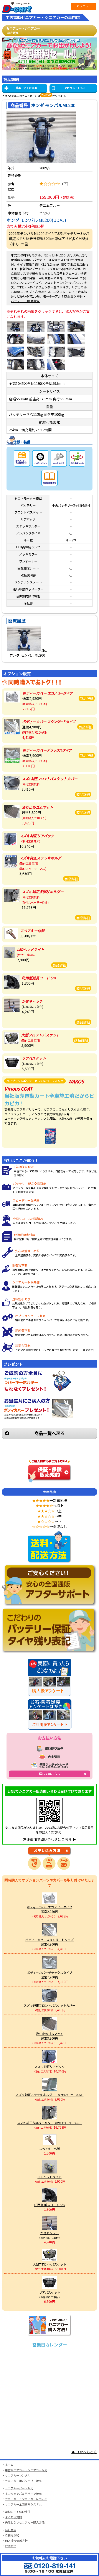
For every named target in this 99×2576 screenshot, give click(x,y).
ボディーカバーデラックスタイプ (49, 1972)
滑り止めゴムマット (49, 2034)
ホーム (9, 2465)
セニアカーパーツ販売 (19, 2488)
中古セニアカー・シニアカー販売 (26, 2470)
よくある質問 (13, 2517)
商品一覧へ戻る (49, 1433)
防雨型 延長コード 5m (49, 2205)
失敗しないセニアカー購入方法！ (26, 2522)
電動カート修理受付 (17, 2512)
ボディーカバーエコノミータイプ (49, 1907)
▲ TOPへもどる (84, 2451)
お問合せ (10, 2546)
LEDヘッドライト (50, 2177)
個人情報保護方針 (16, 2541)
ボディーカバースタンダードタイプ (49, 1939)
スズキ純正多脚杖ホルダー (49, 2123)
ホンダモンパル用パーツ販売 (23, 2494)
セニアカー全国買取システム (23, 2504)
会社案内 (10, 2530)
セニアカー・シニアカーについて (26, 2499)
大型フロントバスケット (49, 2264)
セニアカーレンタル (17, 2475)
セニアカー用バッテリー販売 (23, 2481)
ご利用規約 (12, 2535)
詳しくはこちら (49, 1774)
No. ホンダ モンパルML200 (28, 652)
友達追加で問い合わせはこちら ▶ (49, 1839)
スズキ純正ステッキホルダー (50, 2094)
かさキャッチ (49, 2235)
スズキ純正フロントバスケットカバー (49, 2005)
